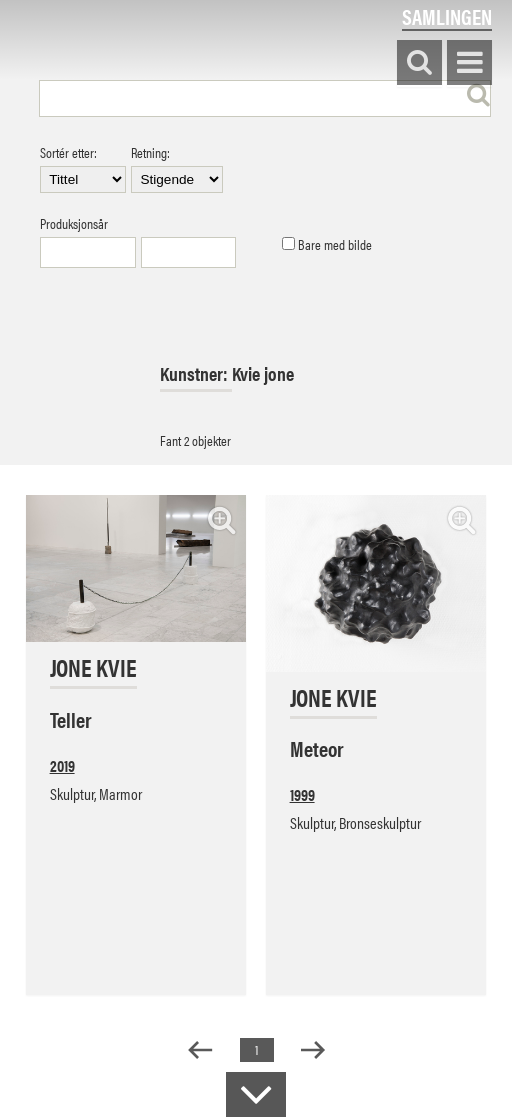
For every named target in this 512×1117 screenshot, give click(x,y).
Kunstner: (196, 373)
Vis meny (469, 63)
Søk (419, 63)
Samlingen (447, 16)
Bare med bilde (327, 245)
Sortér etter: (83, 169)
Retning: (176, 169)
